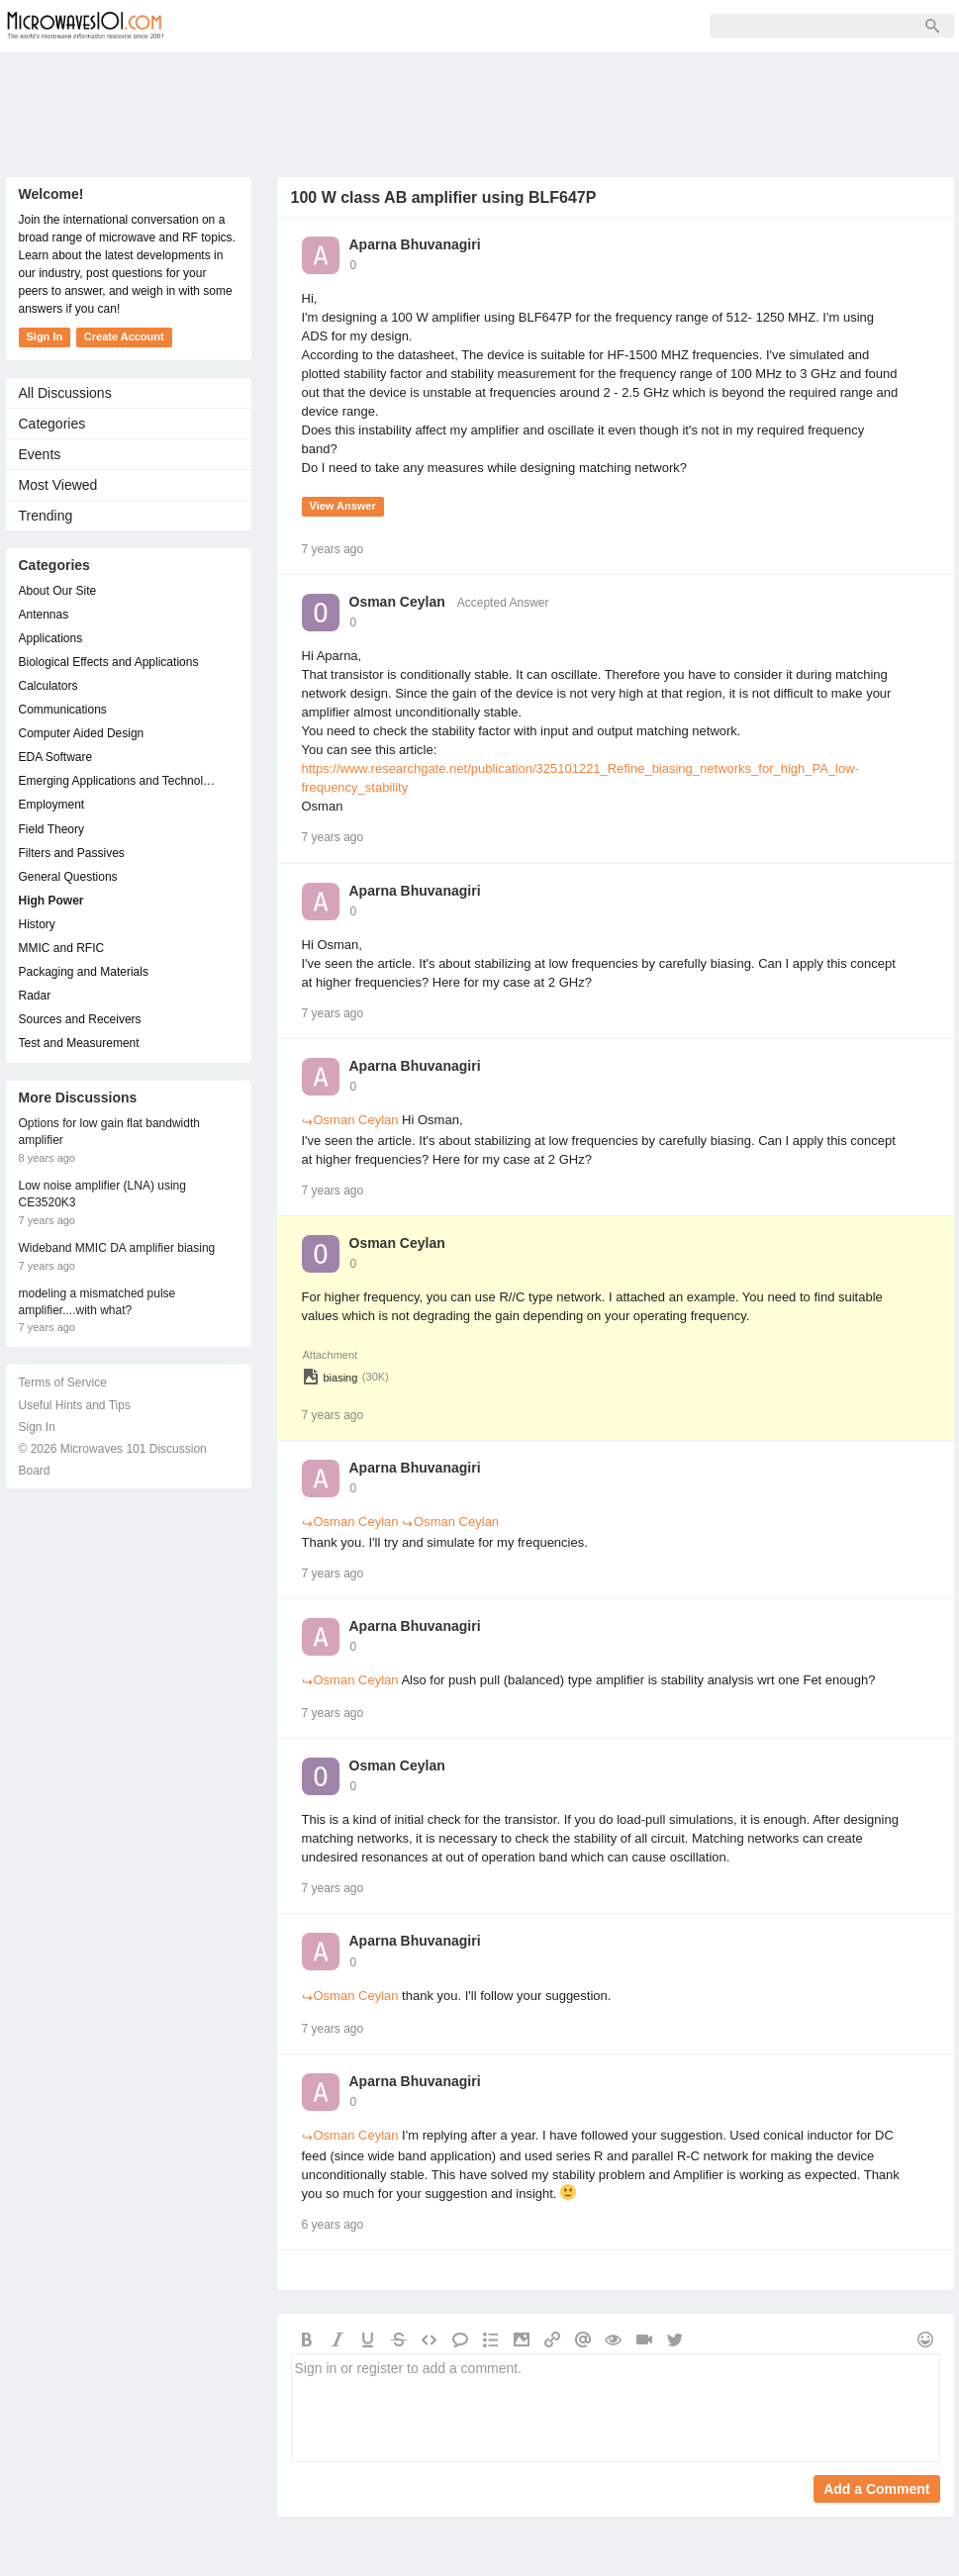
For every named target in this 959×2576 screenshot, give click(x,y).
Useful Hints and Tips (75, 1405)
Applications (51, 638)
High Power (51, 900)
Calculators (48, 686)
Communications (63, 709)
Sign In (491, 26)
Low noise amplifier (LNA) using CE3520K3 (102, 1194)
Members (316, 26)
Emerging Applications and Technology (119, 781)
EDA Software (56, 757)
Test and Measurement (79, 1043)
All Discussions (65, 393)
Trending (46, 516)
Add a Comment (876, 2489)
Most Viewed (58, 485)
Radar (35, 995)
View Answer (343, 506)
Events (40, 454)
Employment (52, 804)
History (37, 924)
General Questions (68, 877)
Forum (229, 26)
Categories (52, 423)
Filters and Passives (72, 853)
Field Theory (51, 829)
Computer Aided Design (81, 733)
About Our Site (58, 591)
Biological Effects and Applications (109, 662)
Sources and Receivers (80, 1019)
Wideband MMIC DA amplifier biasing (117, 1248)
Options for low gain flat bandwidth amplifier (109, 1131)
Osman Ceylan (397, 602)
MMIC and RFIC (62, 948)
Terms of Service (63, 1382)
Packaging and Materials (83, 972)
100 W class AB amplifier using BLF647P (444, 197)
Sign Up (407, 26)
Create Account (124, 336)
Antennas (44, 614)
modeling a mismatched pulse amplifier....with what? (97, 1302)
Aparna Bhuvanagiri (415, 244)
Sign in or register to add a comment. (615, 2407)
